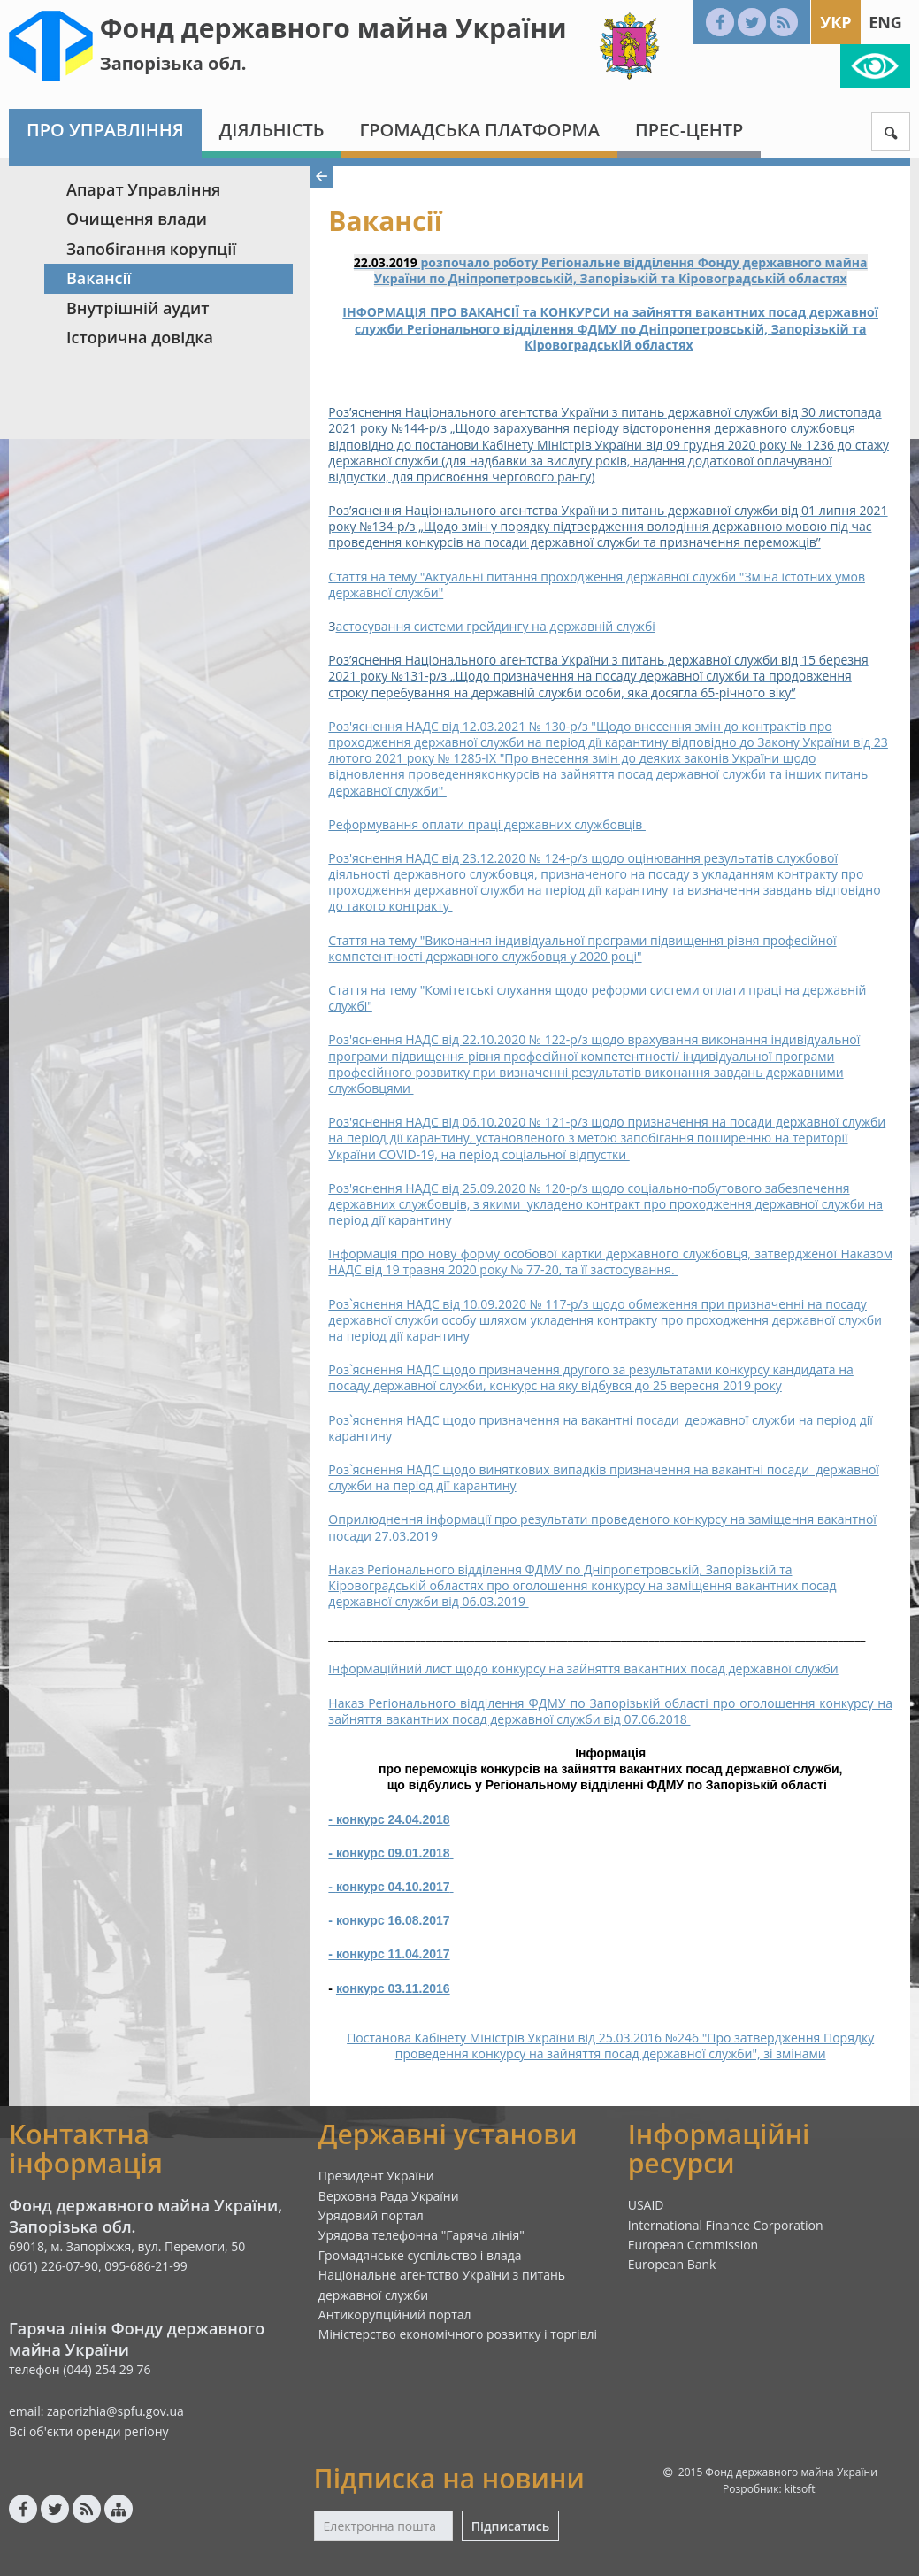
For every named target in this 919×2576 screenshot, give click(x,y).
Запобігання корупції (151, 248)
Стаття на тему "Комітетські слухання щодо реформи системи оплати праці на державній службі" (597, 997)
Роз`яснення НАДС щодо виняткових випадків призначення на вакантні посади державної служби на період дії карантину (603, 1477)
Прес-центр (689, 130)
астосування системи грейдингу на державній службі (495, 626)
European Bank (672, 2264)
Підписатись (510, 2526)
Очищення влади (136, 218)
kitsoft (800, 2488)
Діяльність (272, 130)
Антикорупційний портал (394, 2314)
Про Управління (105, 130)
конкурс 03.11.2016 (393, 1988)
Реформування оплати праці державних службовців (487, 824)
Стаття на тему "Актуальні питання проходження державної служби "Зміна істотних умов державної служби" (596, 584)
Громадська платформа (479, 130)
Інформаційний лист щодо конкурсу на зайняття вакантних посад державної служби (583, 1668)
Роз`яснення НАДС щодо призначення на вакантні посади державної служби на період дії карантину (600, 1427)
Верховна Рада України (388, 2196)
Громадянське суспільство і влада (420, 2255)
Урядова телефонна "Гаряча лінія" (421, 2234)
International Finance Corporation (725, 2225)
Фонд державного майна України (333, 28)
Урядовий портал (371, 2215)
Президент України (376, 2175)
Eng (885, 22)
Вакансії (99, 277)
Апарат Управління (143, 189)
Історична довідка (139, 337)
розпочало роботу (480, 262)
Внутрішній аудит (138, 308)
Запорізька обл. (173, 63)
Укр (835, 22)
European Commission (693, 2244)
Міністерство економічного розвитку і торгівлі (457, 2334)
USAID (646, 2204)
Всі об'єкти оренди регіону (89, 2431)
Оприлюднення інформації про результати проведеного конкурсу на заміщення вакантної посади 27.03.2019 (602, 1527)
